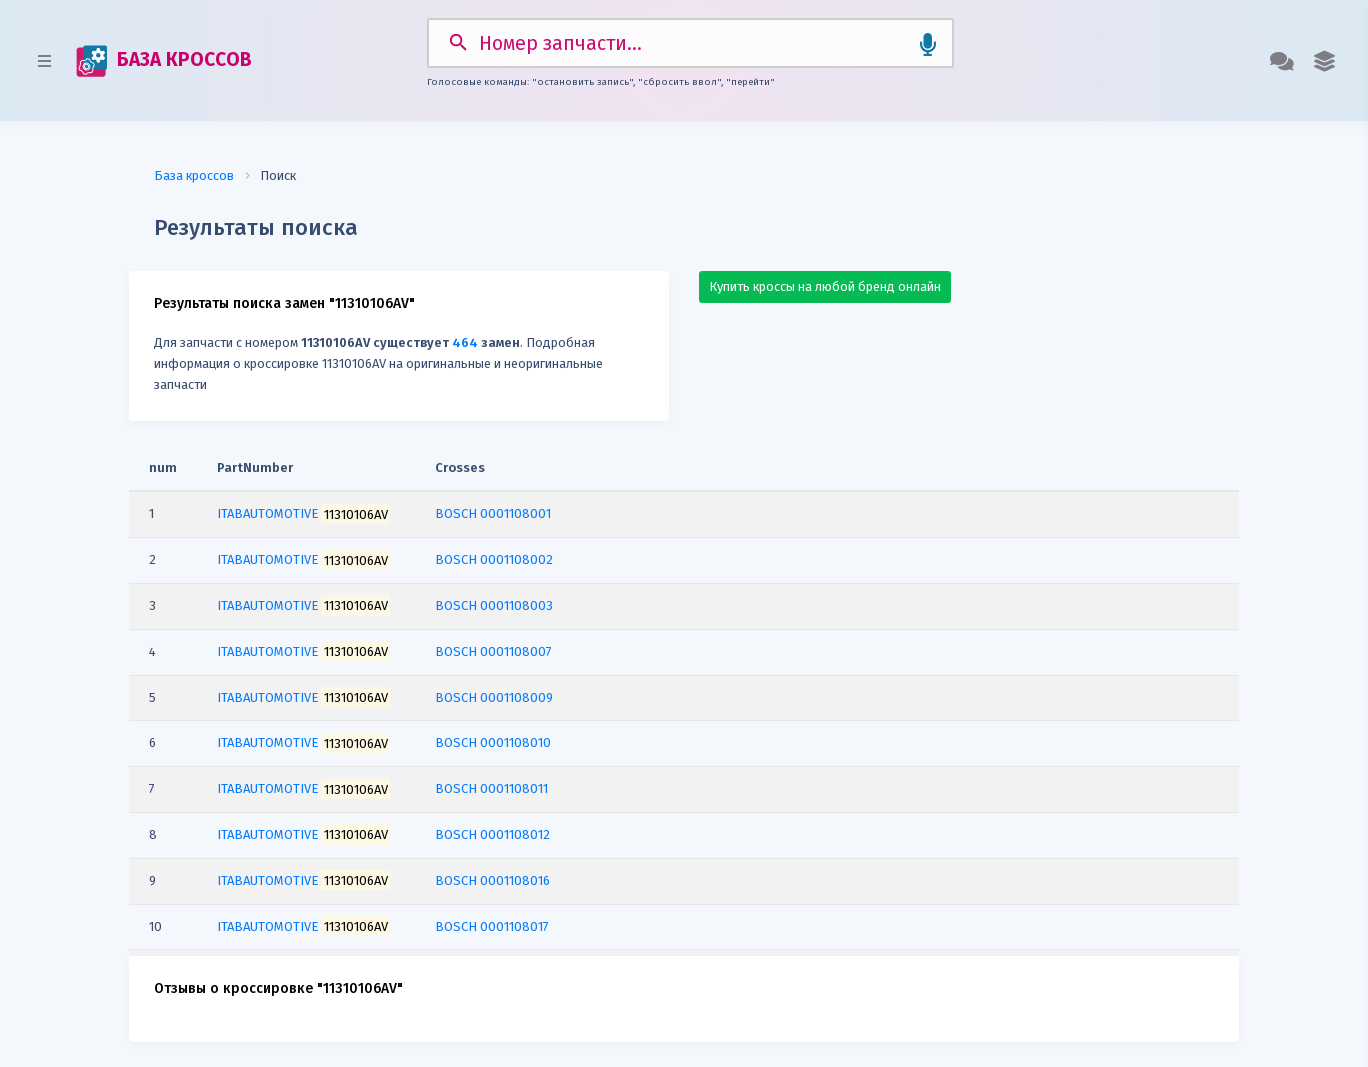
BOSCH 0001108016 (492, 880)
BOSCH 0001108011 (491, 788)
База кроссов (194, 175)
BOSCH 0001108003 (494, 605)
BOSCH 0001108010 (493, 742)
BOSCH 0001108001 (493, 513)
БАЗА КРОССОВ (164, 61)
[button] (1324, 61)
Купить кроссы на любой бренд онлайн (825, 286)
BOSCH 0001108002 (494, 559)
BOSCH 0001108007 (493, 651)
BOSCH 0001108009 (494, 697)
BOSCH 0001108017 (492, 926)
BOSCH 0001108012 (492, 834)
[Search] (690, 43)
